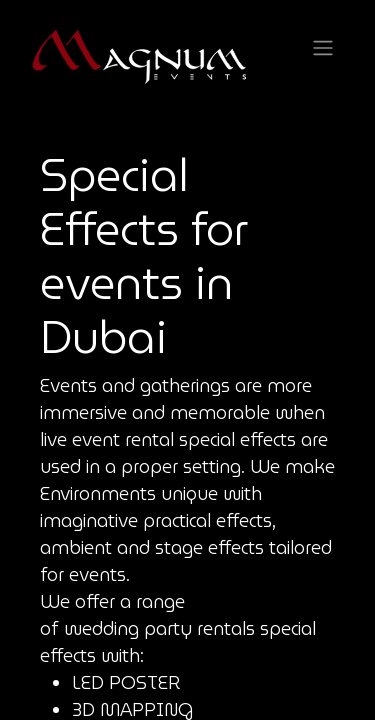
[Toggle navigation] (323, 48)
